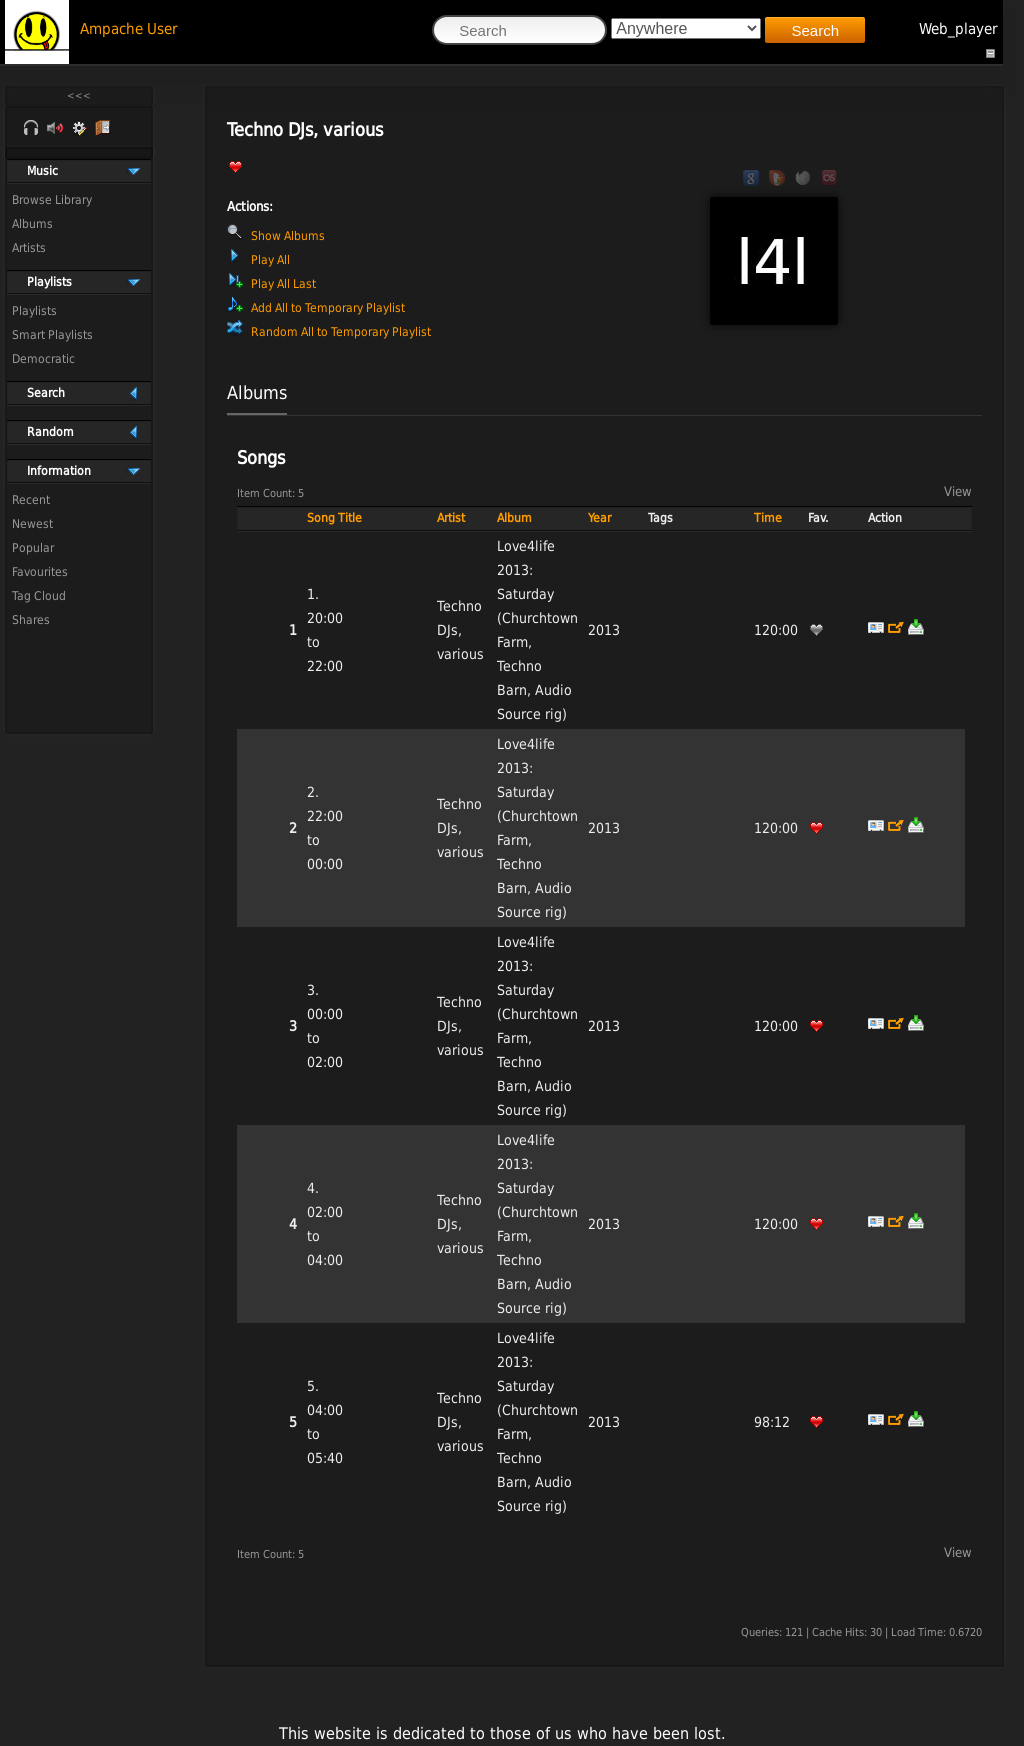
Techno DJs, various (460, 630)
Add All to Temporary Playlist (328, 308)
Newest (32, 524)
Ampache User (129, 29)
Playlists (34, 311)
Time (768, 518)
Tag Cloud (39, 596)
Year (599, 518)
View (958, 491)
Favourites (40, 572)
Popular (33, 548)
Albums (32, 224)
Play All (270, 260)
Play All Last (283, 284)
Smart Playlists (52, 335)
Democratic (43, 359)
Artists (29, 248)
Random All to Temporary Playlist (341, 332)
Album (514, 518)
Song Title (334, 518)
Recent (31, 500)
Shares (31, 620)
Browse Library (52, 200)
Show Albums (288, 236)
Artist (451, 518)
